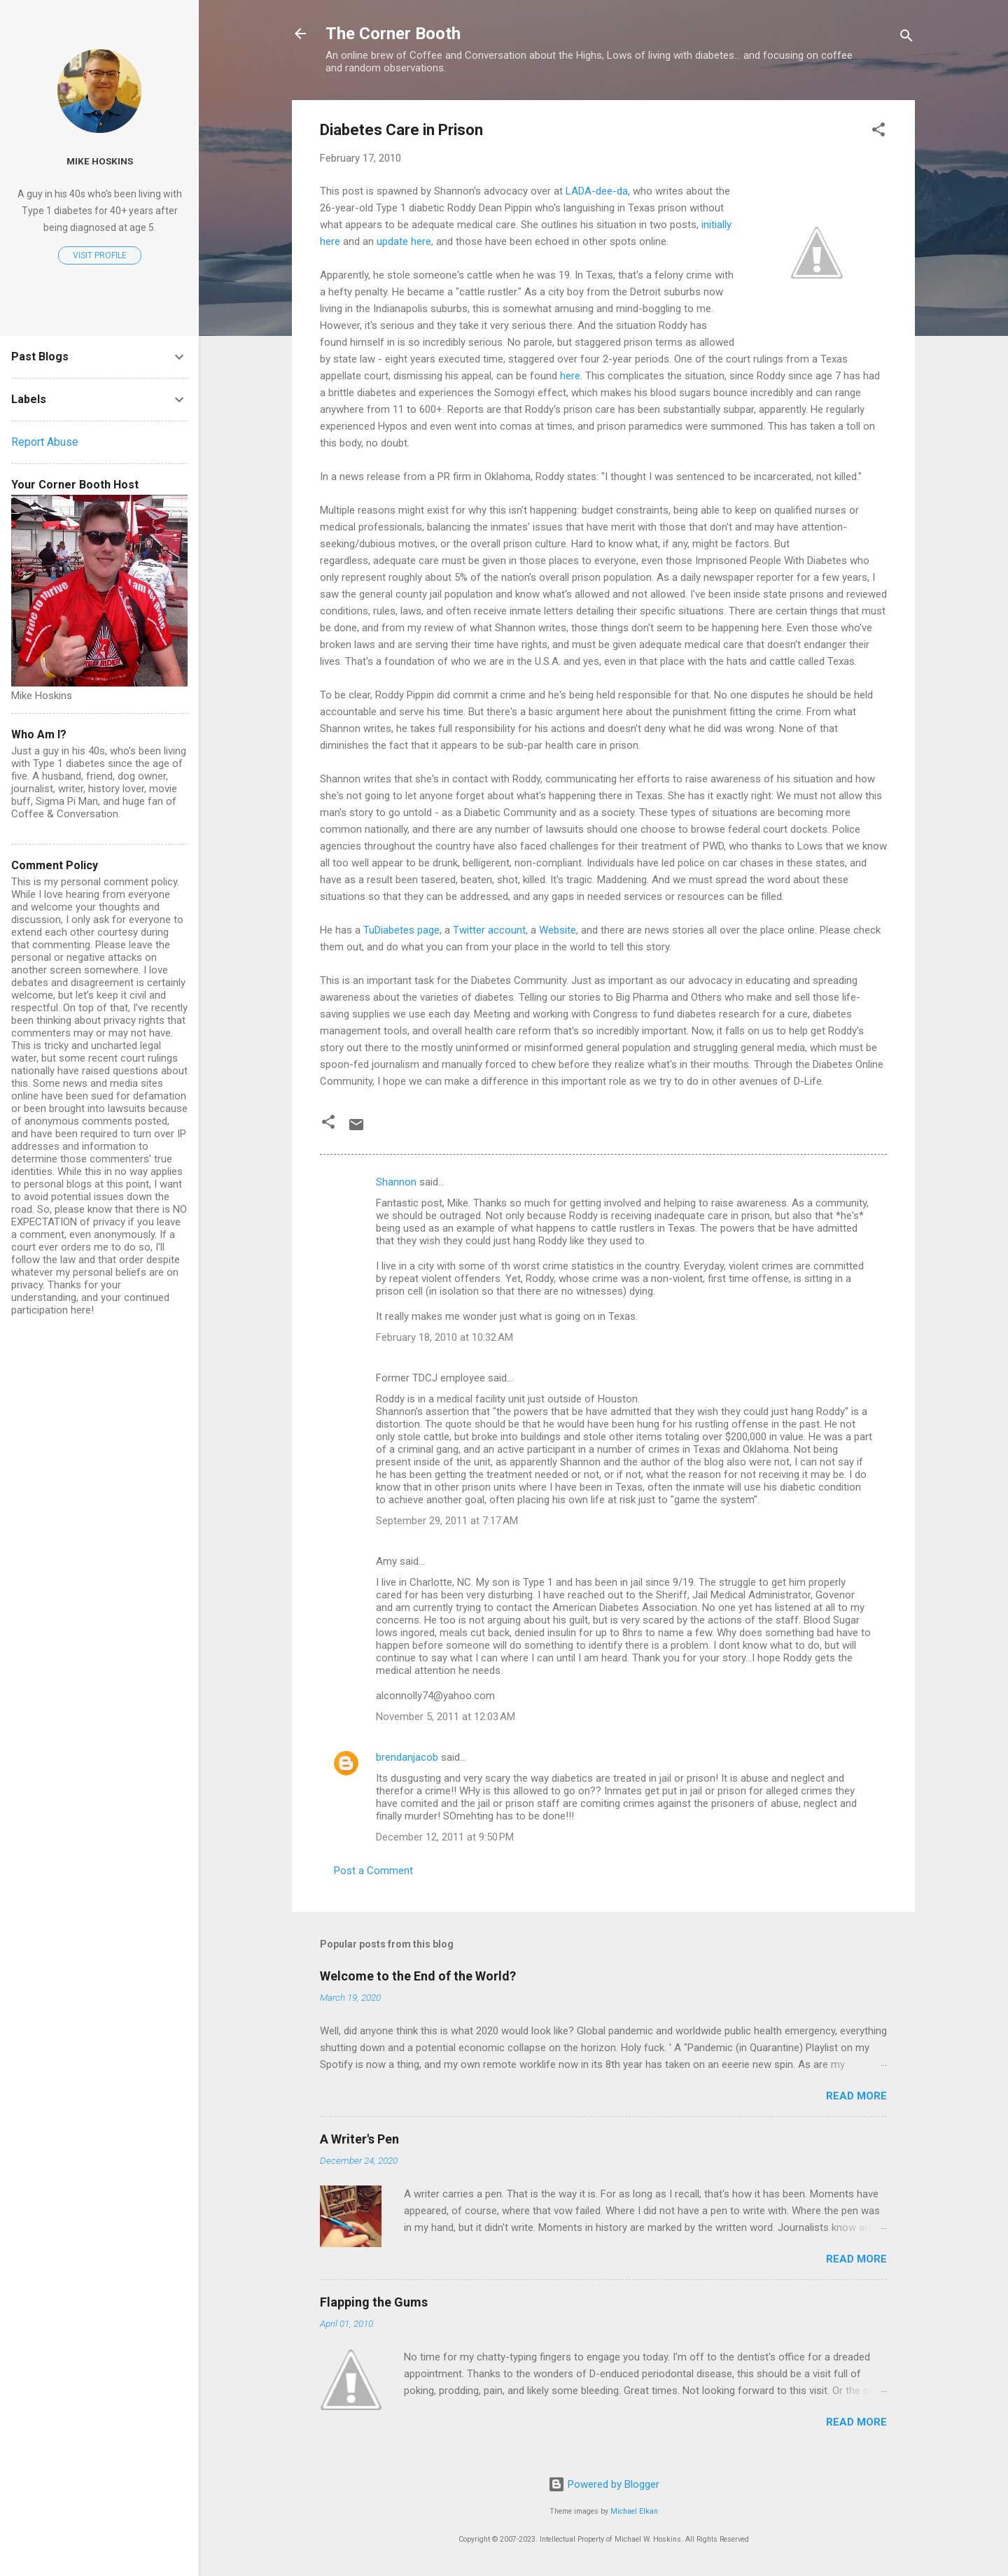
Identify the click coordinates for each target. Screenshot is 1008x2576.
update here (404, 241)
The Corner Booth (393, 33)
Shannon (396, 1182)
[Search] (906, 38)
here (570, 375)
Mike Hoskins (99, 161)
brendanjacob (407, 1757)
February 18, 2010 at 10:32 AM (444, 1337)
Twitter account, (490, 930)
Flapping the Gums (374, 2302)
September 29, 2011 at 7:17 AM (447, 1520)
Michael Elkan (634, 2511)
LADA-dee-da (597, 191)
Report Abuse (44, 442)
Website (557, 930)
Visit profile (100, 255)
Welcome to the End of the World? (418, 1976)
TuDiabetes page (401, 930)
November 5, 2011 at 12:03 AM (445, 1716)
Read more (856, 2096)
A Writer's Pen (359, 2139)
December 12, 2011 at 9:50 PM (445, 1837)
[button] (878, 132)
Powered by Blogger (603, 2484)
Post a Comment (373, 1870)
